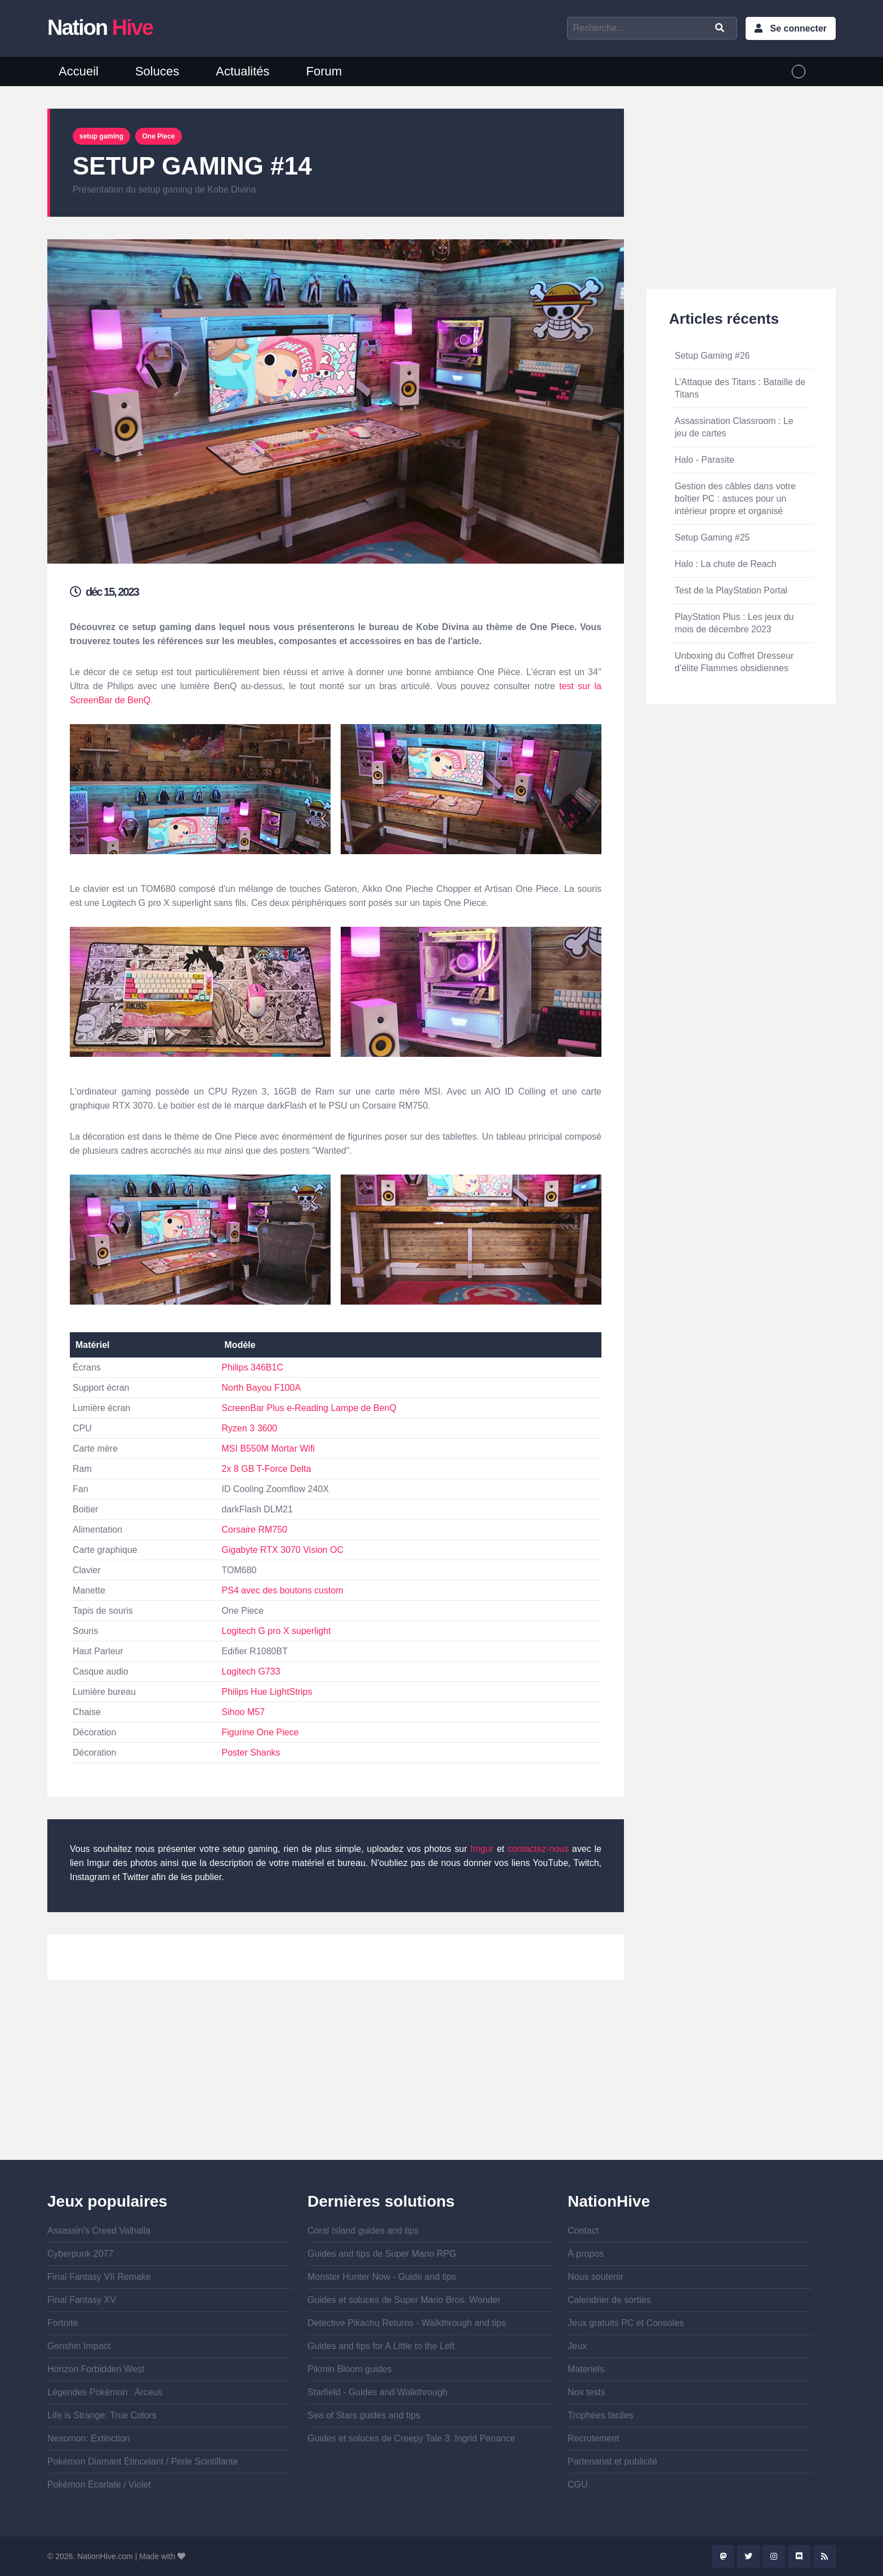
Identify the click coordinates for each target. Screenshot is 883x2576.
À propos (586, 2253)
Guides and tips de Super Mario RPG (381, 2253)
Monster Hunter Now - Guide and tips (381, 2277)
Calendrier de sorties (609, 2300)
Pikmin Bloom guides (349, 2369)
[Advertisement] (335, 2081)
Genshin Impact (78, 2346)
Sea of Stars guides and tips (363, 2415)
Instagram (773, 2556)
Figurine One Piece (260, 1732)
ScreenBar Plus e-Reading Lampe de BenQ (309, 1408)
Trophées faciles (601, 2415)
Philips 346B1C (252, 1367)
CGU (578, 2484)
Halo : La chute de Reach (726, 564)
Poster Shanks (251, 1752)
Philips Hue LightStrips (267, 1692)
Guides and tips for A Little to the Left (381, 2346)
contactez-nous (538, 1849)
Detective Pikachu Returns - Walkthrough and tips (406, 2323)
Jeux (577, 2346)
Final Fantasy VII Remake (99, 2277)
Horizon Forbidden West (95, 2369)
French (798, 71)
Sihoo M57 (243, 1712)
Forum (324, 71)
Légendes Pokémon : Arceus (105, 2392)
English (820, 71)
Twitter (748, 2556)
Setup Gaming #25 (712, 537)
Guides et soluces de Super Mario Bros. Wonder (404, 2300)
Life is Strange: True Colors (102, 2415)
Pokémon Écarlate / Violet (99, 2484)
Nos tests (586, 2392)
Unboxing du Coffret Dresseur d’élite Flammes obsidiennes (734, 662)
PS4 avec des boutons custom (283, 1590)
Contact (583, 2230)
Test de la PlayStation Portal (731, 590)
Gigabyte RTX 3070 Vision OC (283, 1550)
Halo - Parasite (704, 460)
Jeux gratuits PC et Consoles (626, 2323)
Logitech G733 (251, 1671)
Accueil (79, 71)
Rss (824, 2556)
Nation (100, 27)
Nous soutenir (595, 2277)
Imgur (481, 1849)
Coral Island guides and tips (362, 2230)
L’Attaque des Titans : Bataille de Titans (740, 388)
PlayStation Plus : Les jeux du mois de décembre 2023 (734, 623)
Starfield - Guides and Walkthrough (377, 2392)
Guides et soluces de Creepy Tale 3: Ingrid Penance (411, 2438)
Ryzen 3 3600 (250, 1428)
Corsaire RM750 (254, 1529)
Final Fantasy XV (81, 2300)
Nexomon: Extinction (88, 2438)
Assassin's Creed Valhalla (98, 2230)
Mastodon (723, 2556)
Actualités (242, 71)
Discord (799, 2556)
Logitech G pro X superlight (276, 1631)
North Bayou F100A (261, 1387)
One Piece (158, 136)
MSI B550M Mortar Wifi (268, 1448)
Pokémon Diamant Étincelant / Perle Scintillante (142, 2461)
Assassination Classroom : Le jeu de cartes (734, 427)
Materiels (586, 2369)
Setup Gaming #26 (712, 355)
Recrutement (593, 2438)
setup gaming (101, 136)
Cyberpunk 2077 (80, 2253)
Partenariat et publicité (612, 2461)
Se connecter (798, 28)
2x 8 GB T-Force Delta (266, 1469)
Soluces (157, 71)
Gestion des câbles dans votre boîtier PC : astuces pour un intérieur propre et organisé (735, 498)
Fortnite (62, 2323)
